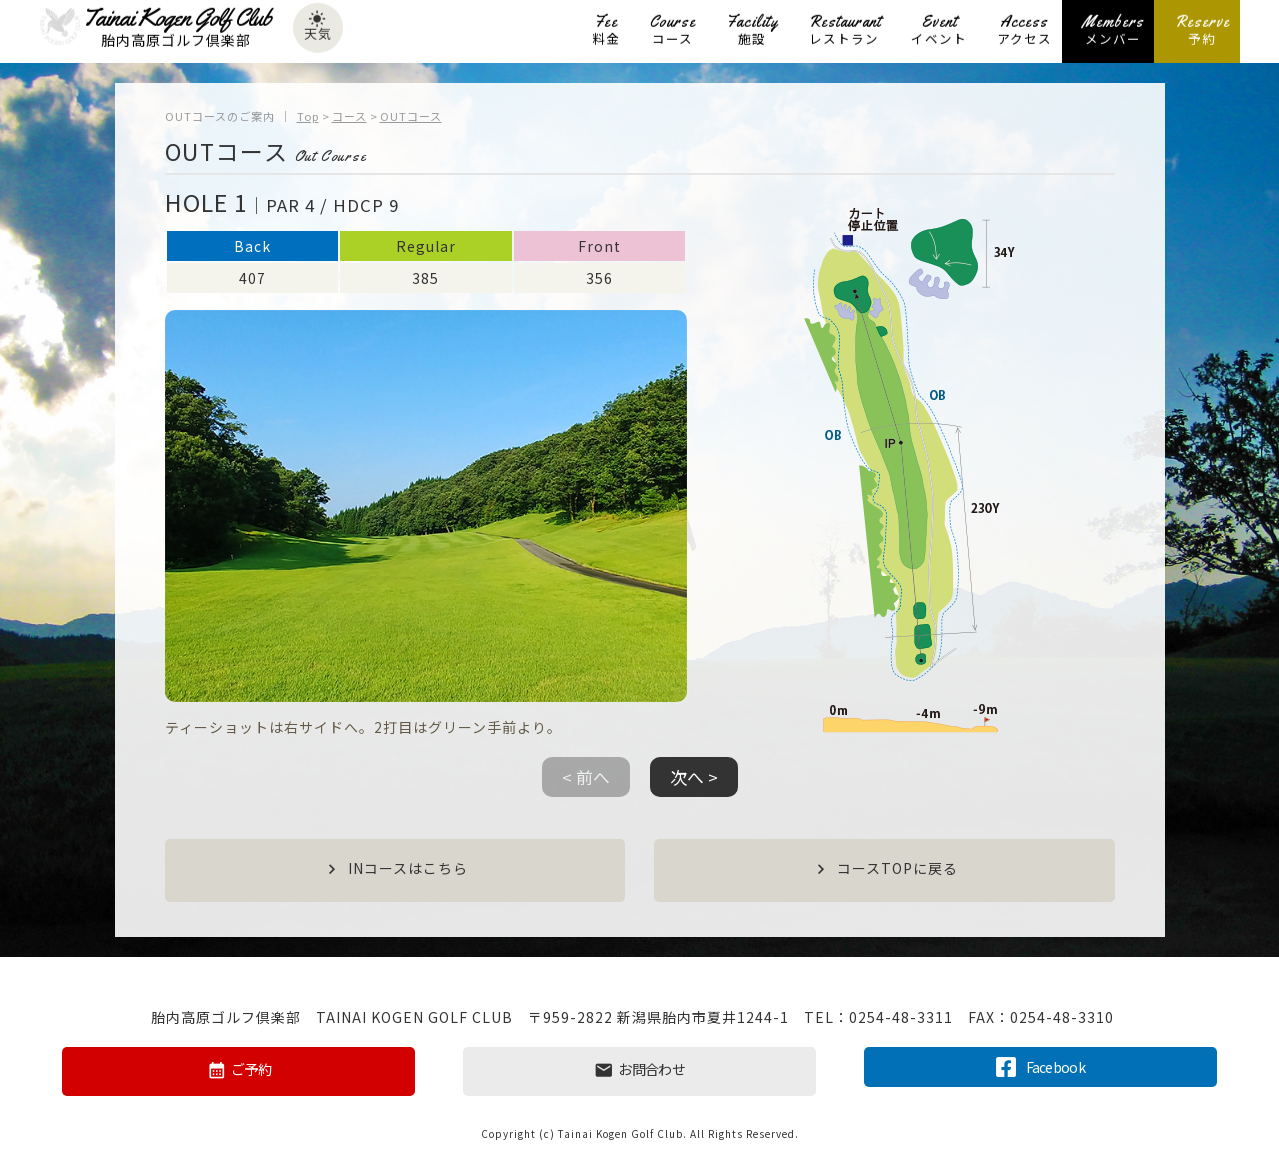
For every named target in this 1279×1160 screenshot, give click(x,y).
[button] (694, 786)
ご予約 (238, 1070)
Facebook (1040, 1066)
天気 (318, 28)
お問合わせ (639, 1070)
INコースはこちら (395, 869)
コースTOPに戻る (884, 869)
